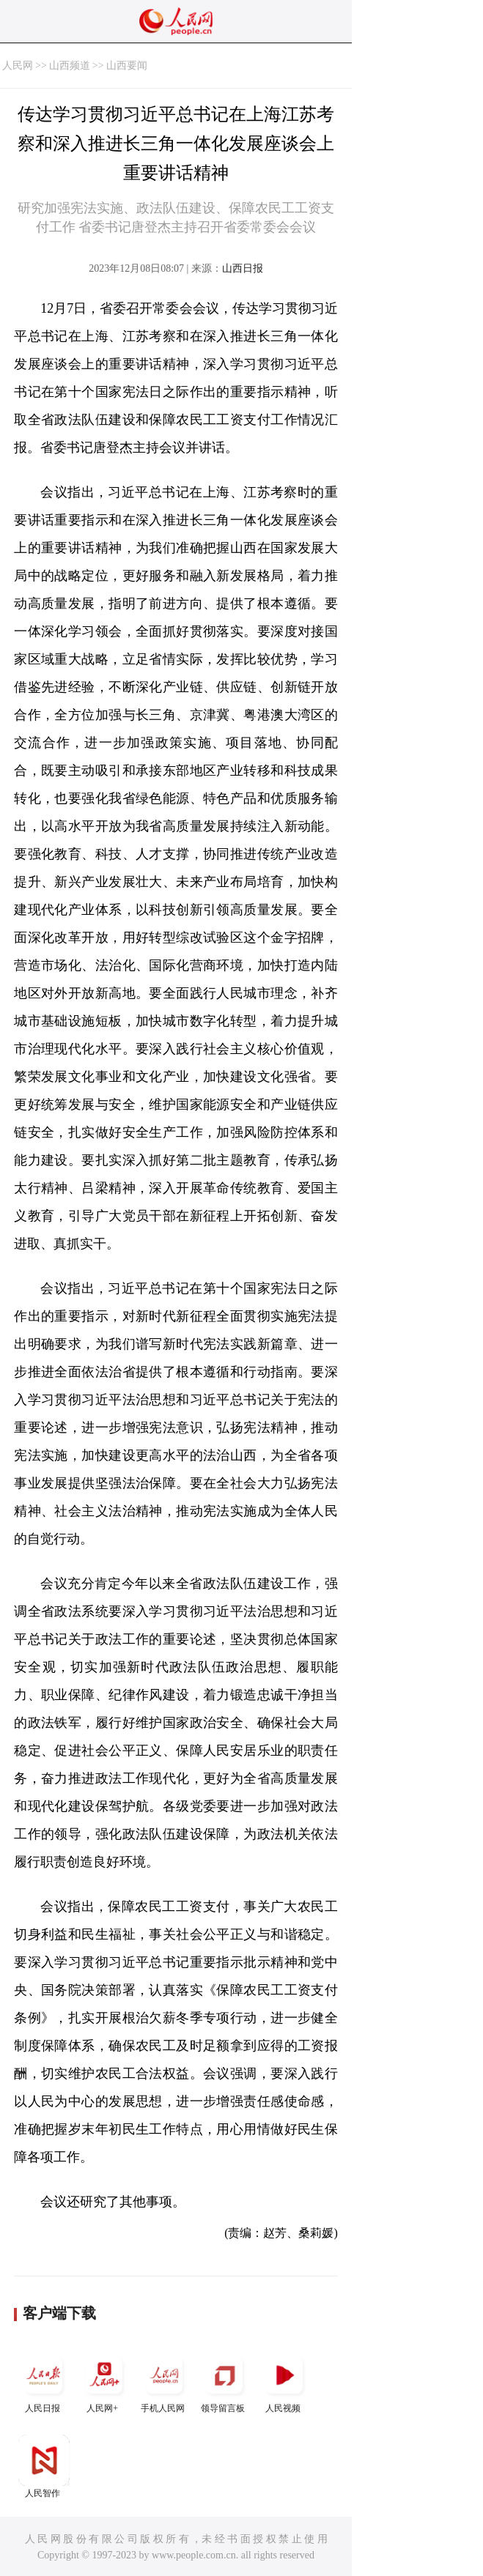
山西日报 (242, 268)
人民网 (17, 65)
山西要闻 (126, 65)
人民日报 (44, 2381)
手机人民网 (164, 2381)
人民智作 (44, 2466)
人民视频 (284, 2381)
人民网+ (104, 2381)
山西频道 (69, 65)
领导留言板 (224, 2381)
